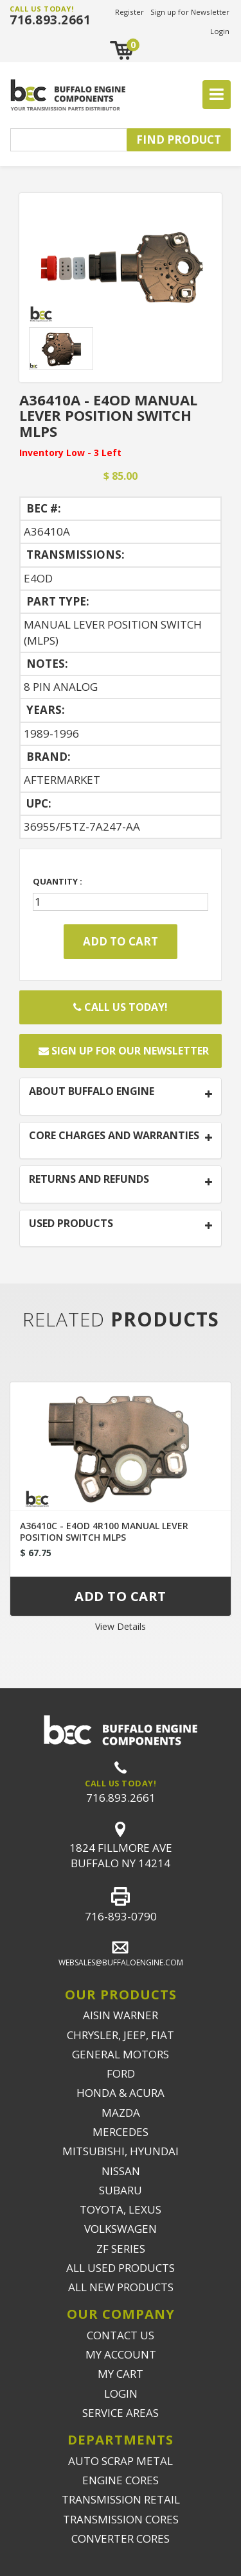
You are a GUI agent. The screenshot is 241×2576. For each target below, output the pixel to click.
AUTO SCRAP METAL (120, 2460)
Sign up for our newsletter (124, 1051)
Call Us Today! (120, 1007)
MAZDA (121, 2112)
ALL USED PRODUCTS (120, 2267)
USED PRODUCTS (71, 1224)
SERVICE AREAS (120, 2412)
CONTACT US (120, 2335)
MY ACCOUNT (120, 2354)
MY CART (120, 2373)
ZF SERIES (120, 2248)
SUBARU (120, 2190)
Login (219, 31)
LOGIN (121, 2393)
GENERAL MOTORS (120, 2054)
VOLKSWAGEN (120, 2228)
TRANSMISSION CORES (121, 2519)
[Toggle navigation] (216, 95)
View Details (120, 1626)
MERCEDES (120, 2131)
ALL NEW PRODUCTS (121, 2287)
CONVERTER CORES (120, 2538)
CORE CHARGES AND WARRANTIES (114, 1136)
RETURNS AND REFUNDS (89, 1179)
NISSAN (121, 2171)
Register (129, 12)
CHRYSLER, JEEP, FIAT (120, 2035)
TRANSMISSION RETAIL (121, 2499)
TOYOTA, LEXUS (120, 2209)
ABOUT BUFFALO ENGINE (91, 1091)
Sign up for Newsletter (189, 12)
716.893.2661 (50, 20)
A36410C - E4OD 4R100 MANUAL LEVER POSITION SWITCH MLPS (104, 1531)
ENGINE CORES (120, 2480)
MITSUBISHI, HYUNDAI (120, 2151)
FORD (121, 2073)
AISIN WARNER (120, 2015)
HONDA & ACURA (120, 2092)
